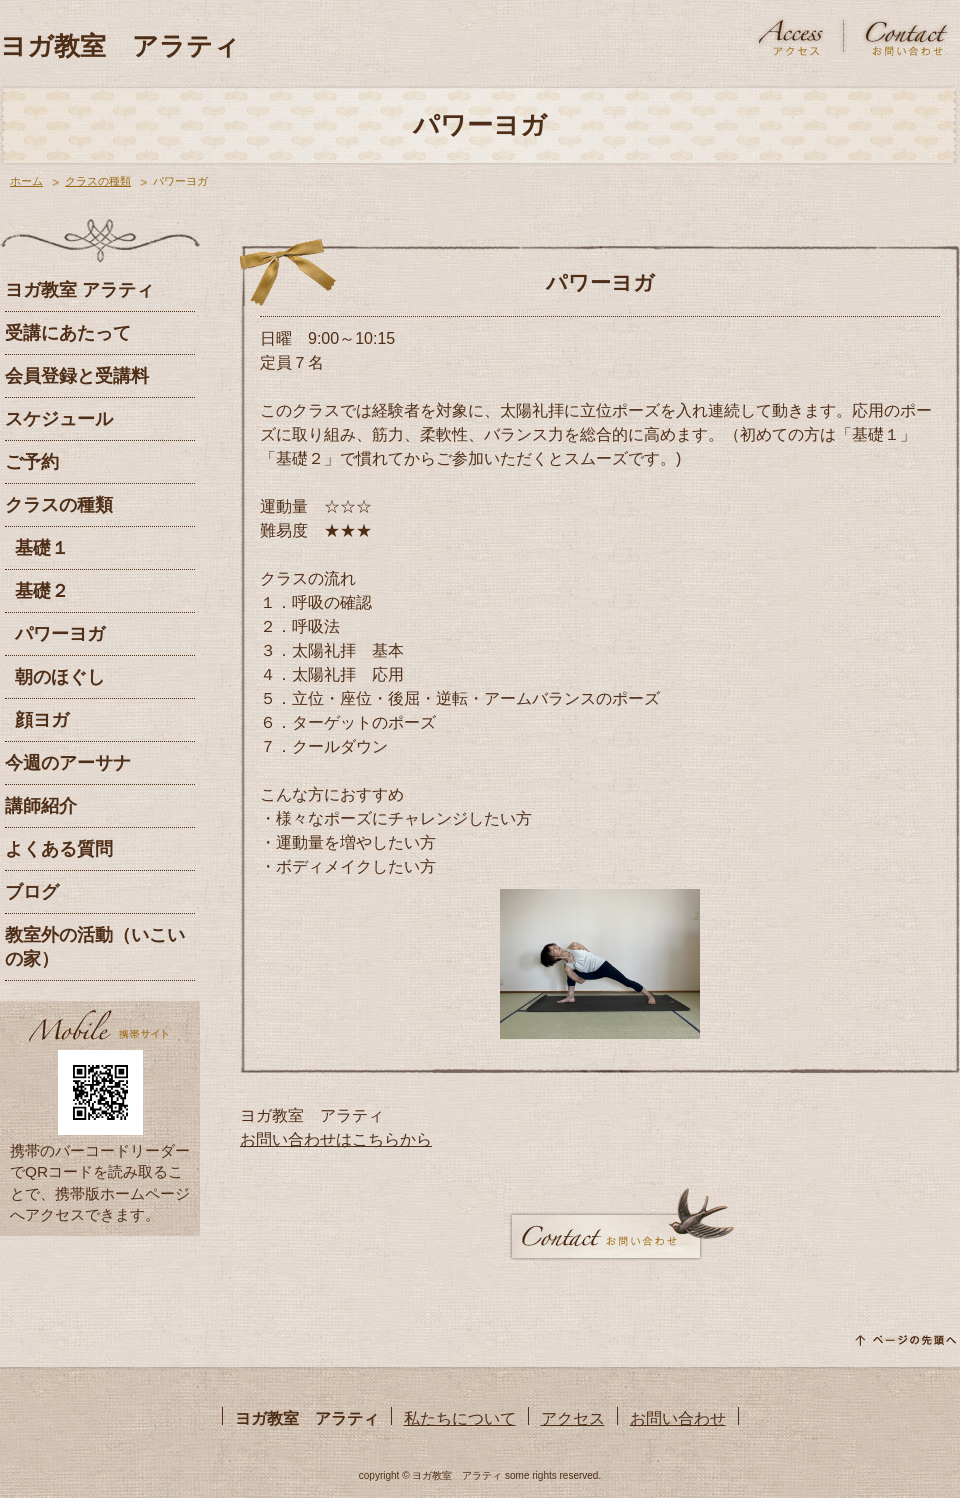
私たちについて (460, 1418)
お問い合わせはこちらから (336, 1139)
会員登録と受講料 (77, 376)
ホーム (26, 181)
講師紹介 (41, 806)
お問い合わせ (678, 1418)
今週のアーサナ (68, 763)
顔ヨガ (42, 720)
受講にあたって (68, 333)
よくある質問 (59, 849)
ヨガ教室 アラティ (120, 46)
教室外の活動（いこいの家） (95, 947)
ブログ (32, 892)
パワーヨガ (60, 634)
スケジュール (59, 419)
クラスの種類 (98, 181)
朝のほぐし (60, 677)
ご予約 (32, 462)
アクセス (573, 1418)
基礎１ (42, 548)
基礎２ (42, 591)
